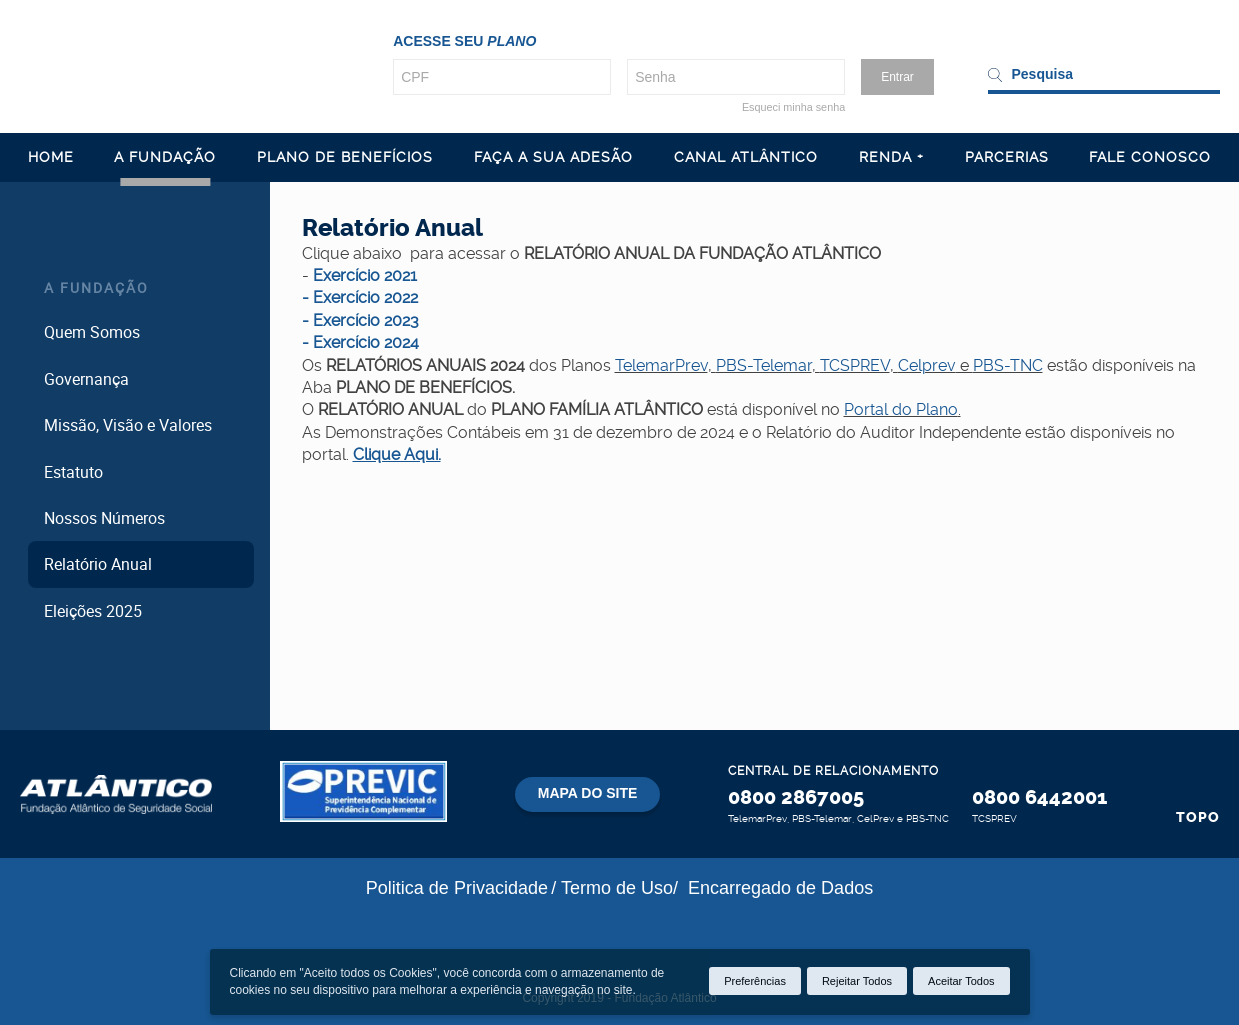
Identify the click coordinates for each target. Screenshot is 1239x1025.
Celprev (927, 365)
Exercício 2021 (365, 275)
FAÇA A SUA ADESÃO (553, 157)
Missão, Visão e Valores (128, 425)
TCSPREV (855, 365)
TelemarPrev (661, 365)
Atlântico (116, 794)
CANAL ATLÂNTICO (746, 157)
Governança (86, 379)
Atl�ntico (180, 64)
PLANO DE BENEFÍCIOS (345, 157)
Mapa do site (588, 793)
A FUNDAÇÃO (165, 157)
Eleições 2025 (93, 611)
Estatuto (73, 472)
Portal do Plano (901, 409)
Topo (1198, 817)
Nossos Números (104, 518)
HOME (51, 157)
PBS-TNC (1008, 365)
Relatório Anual (98, 564)
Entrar (897, 77)
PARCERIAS (1007, 157)
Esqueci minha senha (793, 107)
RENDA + (891, 157)
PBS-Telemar (764, 365)
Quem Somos (92, 332)
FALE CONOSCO (1150, 157)
